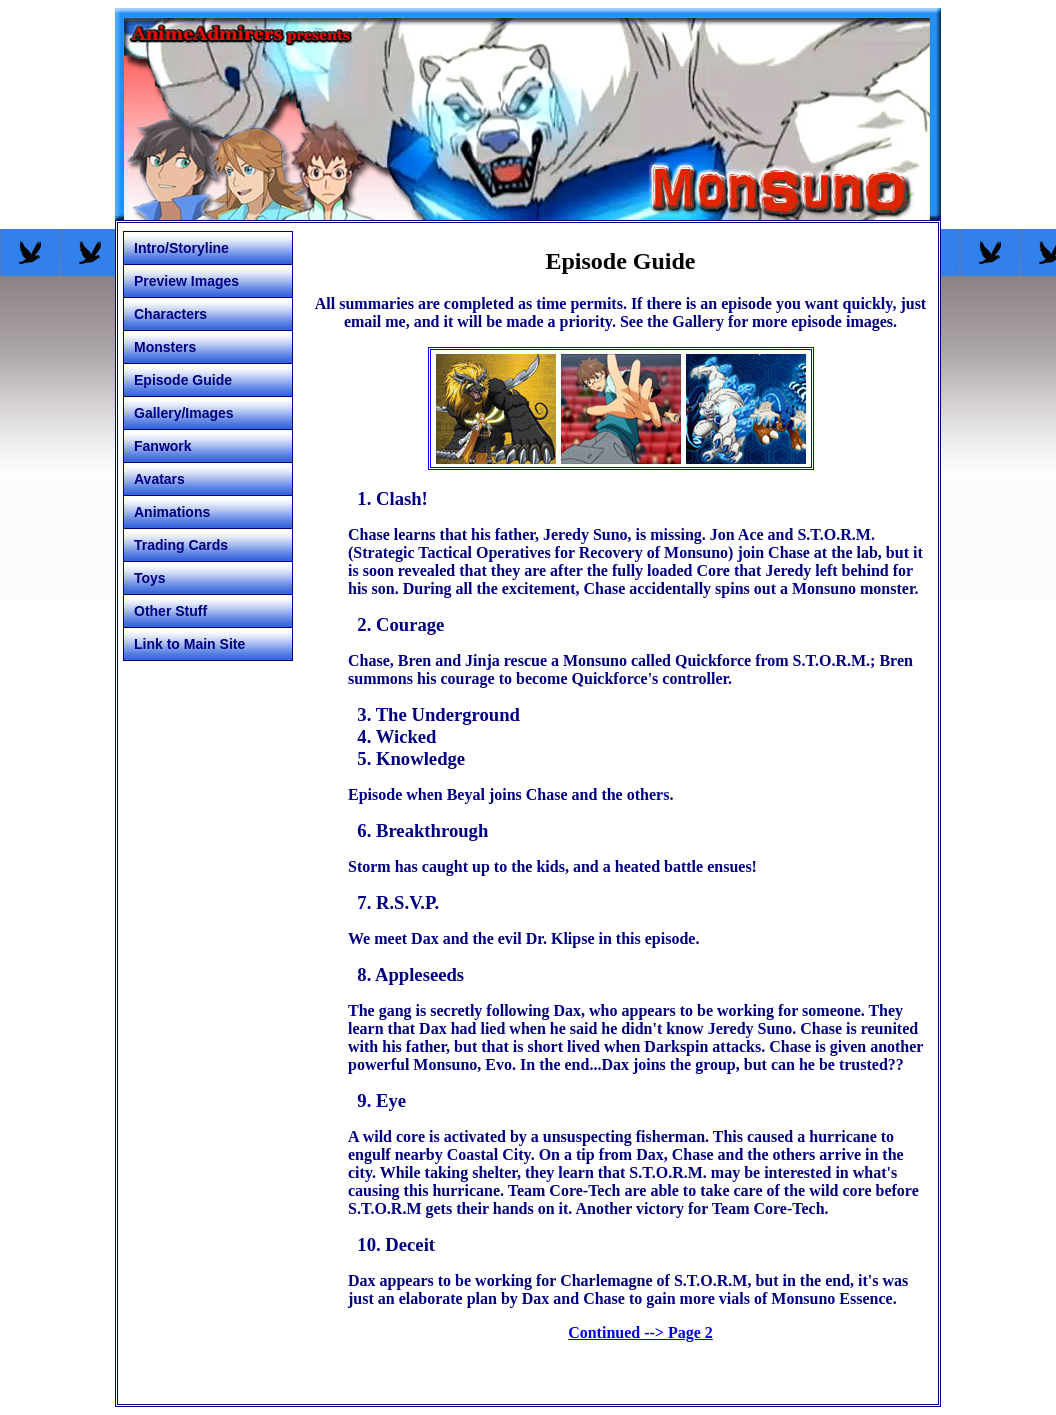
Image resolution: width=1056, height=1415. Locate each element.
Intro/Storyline (181, 248)
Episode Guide (183, 380)
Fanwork (163, 446)
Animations (172, 512)
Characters (170, 314)
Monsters (165, 347)
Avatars (159, 479)
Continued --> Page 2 (640, 1332)
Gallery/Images (184, 413)
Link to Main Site (189, 644)
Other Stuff (170, 611)
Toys (150, 578)
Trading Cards (181, 545)
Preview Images (186, 281)
